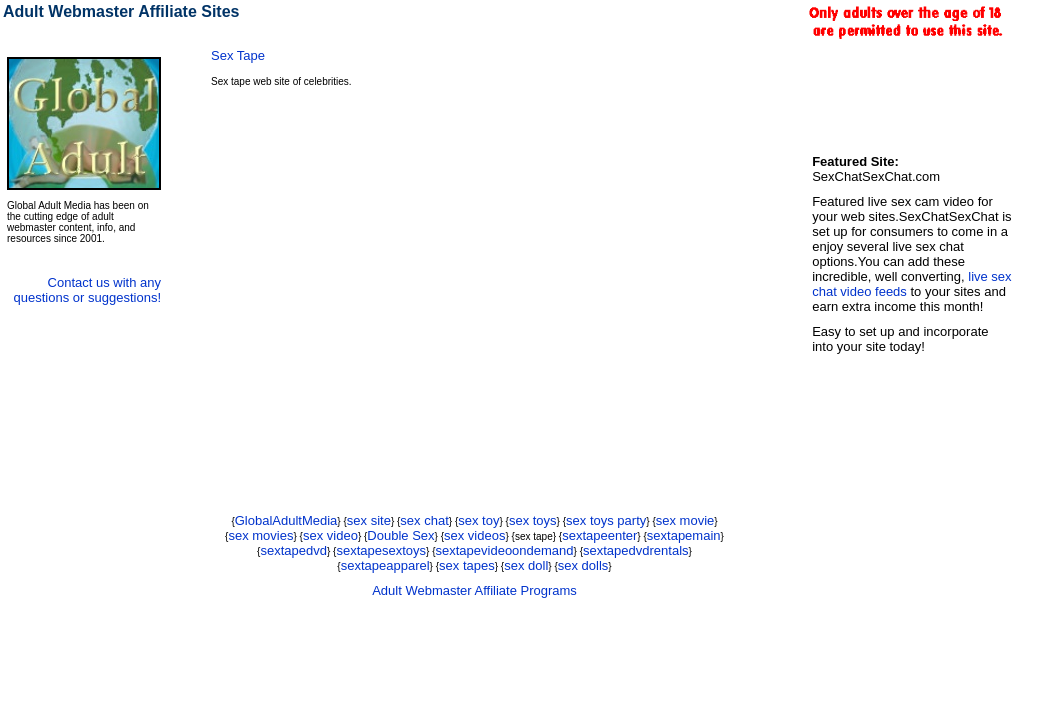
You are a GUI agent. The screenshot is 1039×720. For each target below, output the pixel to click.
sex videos (474, 535)
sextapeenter (599, 535)
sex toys (533, 520)
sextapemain (684, 535)
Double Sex (400, 535)
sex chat (424, 520)
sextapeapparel (385, 565)
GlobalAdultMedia (286, 520)
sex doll (526, 565)
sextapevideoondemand (505, 550)
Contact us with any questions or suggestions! (87, 290)
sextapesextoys (381, 550)
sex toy (478, 520)
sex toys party (606, 520)
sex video (330, 535)
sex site (369, 520)
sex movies (260, 535)
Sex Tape (238, 55)
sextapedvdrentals (636, 550)
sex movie (685, 520)
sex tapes (467, 565)
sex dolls (583, 565)
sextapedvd (293, 550)
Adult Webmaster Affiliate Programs (474, 590)
